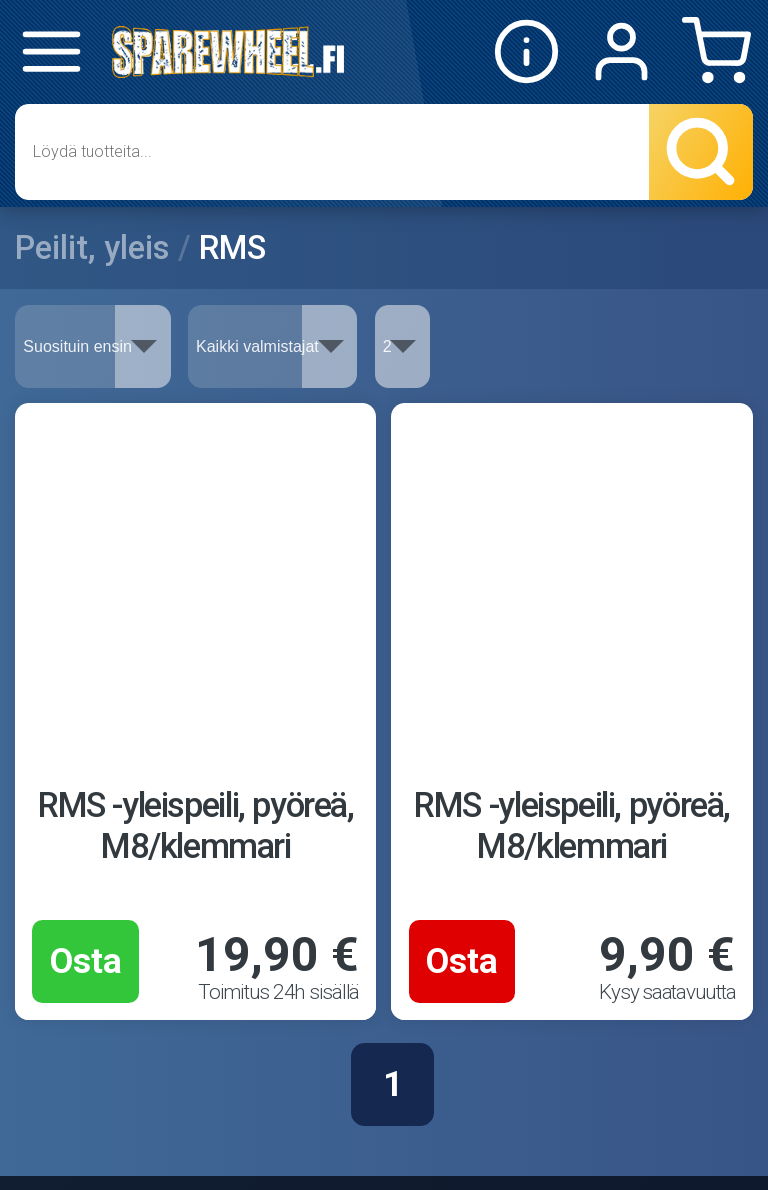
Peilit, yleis (92, 248)
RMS (232, 248)
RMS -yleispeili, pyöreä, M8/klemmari (196, 825)
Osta (86, 961)
